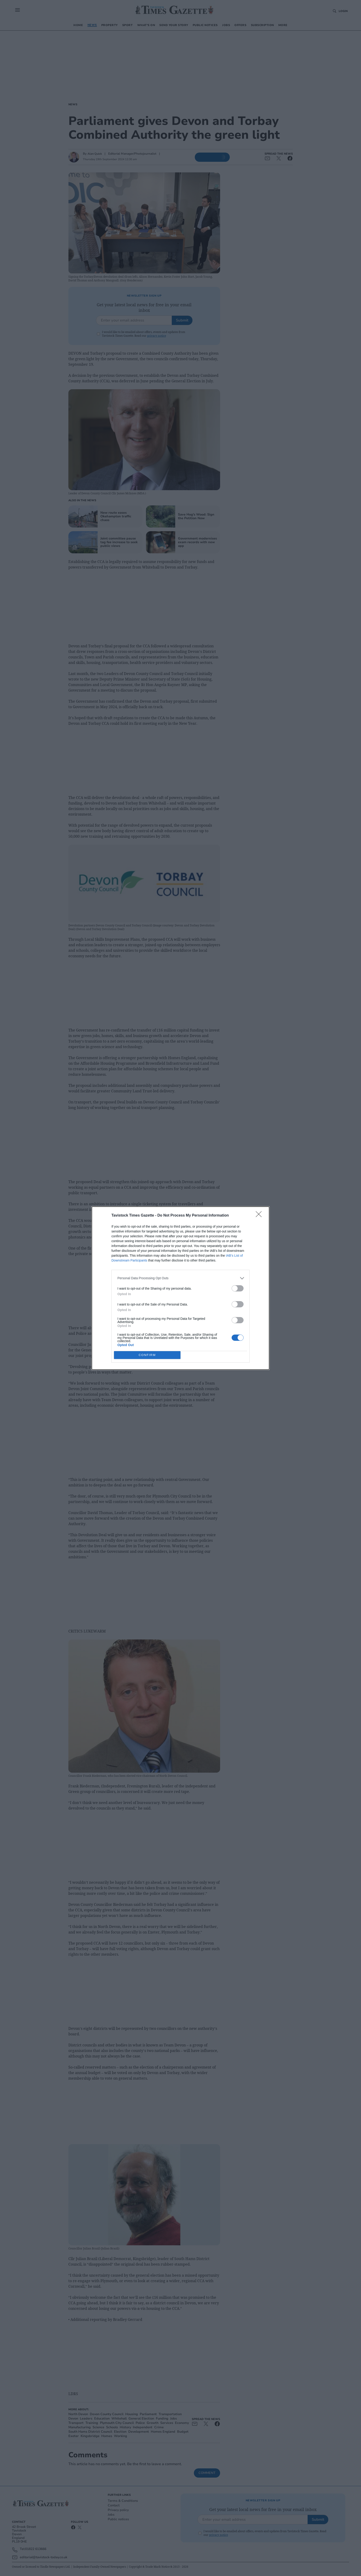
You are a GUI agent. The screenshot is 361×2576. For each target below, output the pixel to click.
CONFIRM (147, 1355)
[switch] (238, 1288)
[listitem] (180, 1278)
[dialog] (180, 1288)
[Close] (260, 1215)
